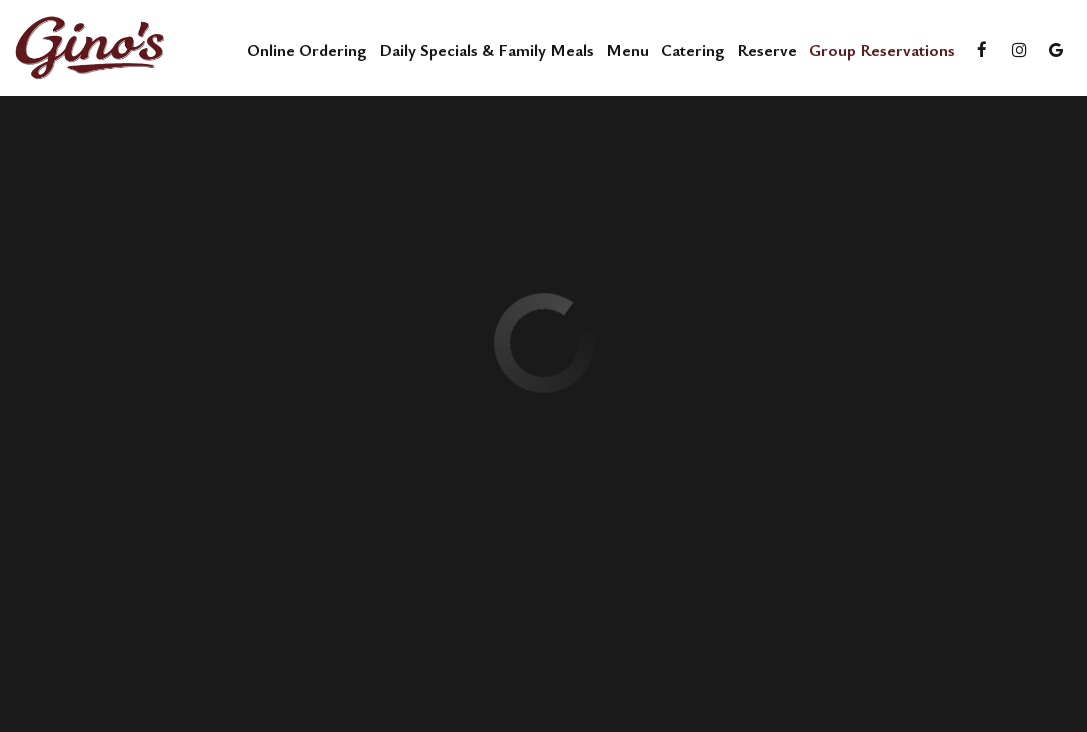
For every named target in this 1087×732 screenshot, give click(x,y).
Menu (627, 50)
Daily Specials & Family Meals (486, 50)
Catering (693, 50)
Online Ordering (307, 50)
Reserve (767, 50)
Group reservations (882, 50)
